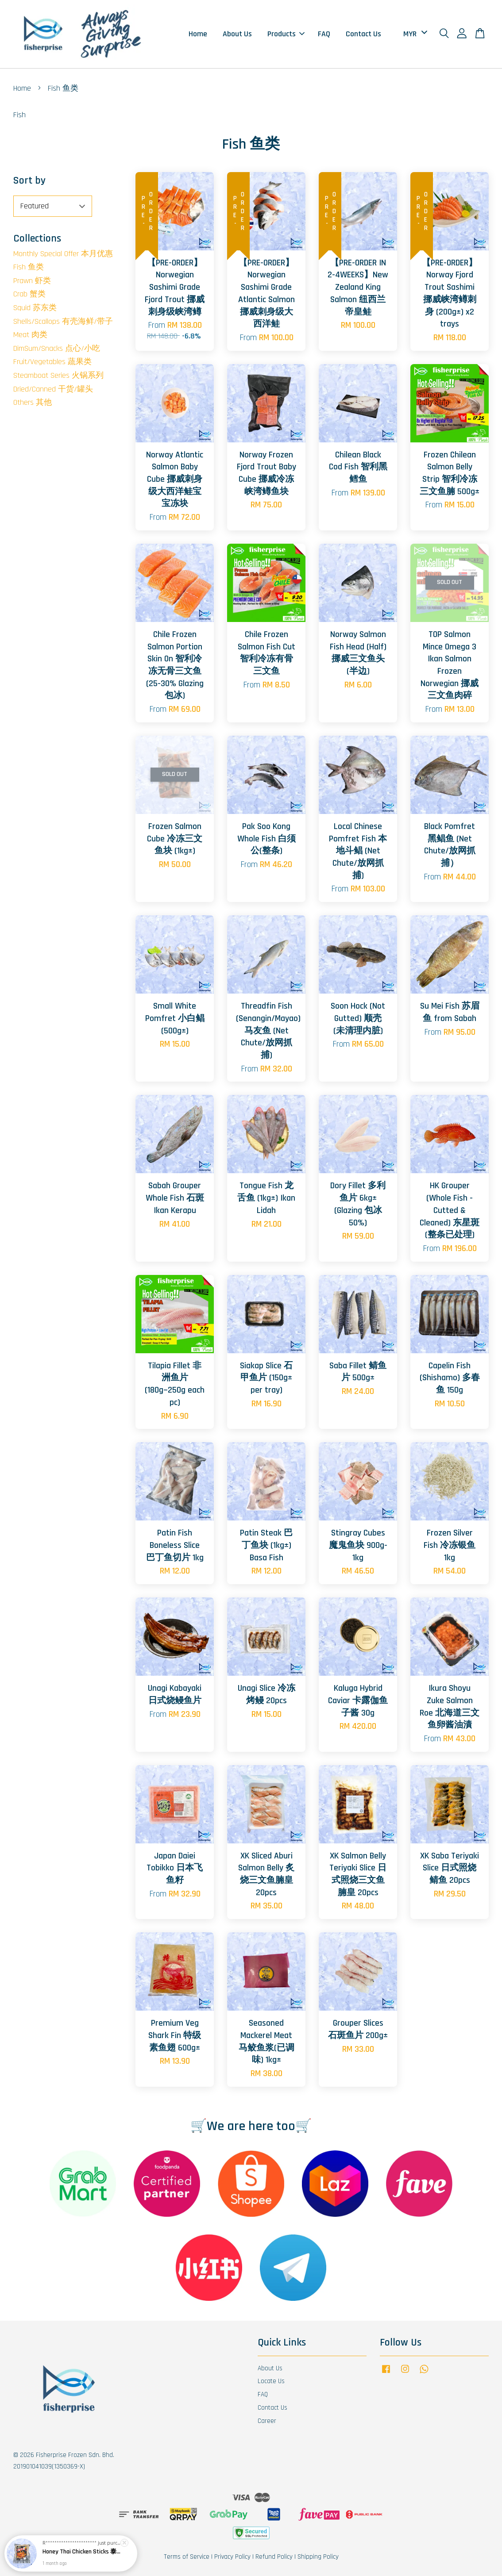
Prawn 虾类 (32, 281)
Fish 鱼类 (28, 267)
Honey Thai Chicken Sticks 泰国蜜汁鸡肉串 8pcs (81, 2552)
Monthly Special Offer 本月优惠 (63, 254)
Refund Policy (274, 2557)
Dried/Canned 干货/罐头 (53, 389)
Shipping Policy (318, 2557)
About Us (237, 34)
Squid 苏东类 (35, 308)
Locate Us (271, 2381)
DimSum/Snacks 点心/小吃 (56, 348)
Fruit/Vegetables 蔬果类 (52, 362)
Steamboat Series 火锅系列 (58, 375)
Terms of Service (186, 2557)
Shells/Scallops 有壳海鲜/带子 (63, 321)
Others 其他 (32, 402)
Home (198, 34)
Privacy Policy (232, 2557)
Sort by (29, 180)
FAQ (324, 34)
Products (286, 34)
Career (267, 2421)
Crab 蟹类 (29, 294)
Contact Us (363, 34)
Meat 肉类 (30, 335)
